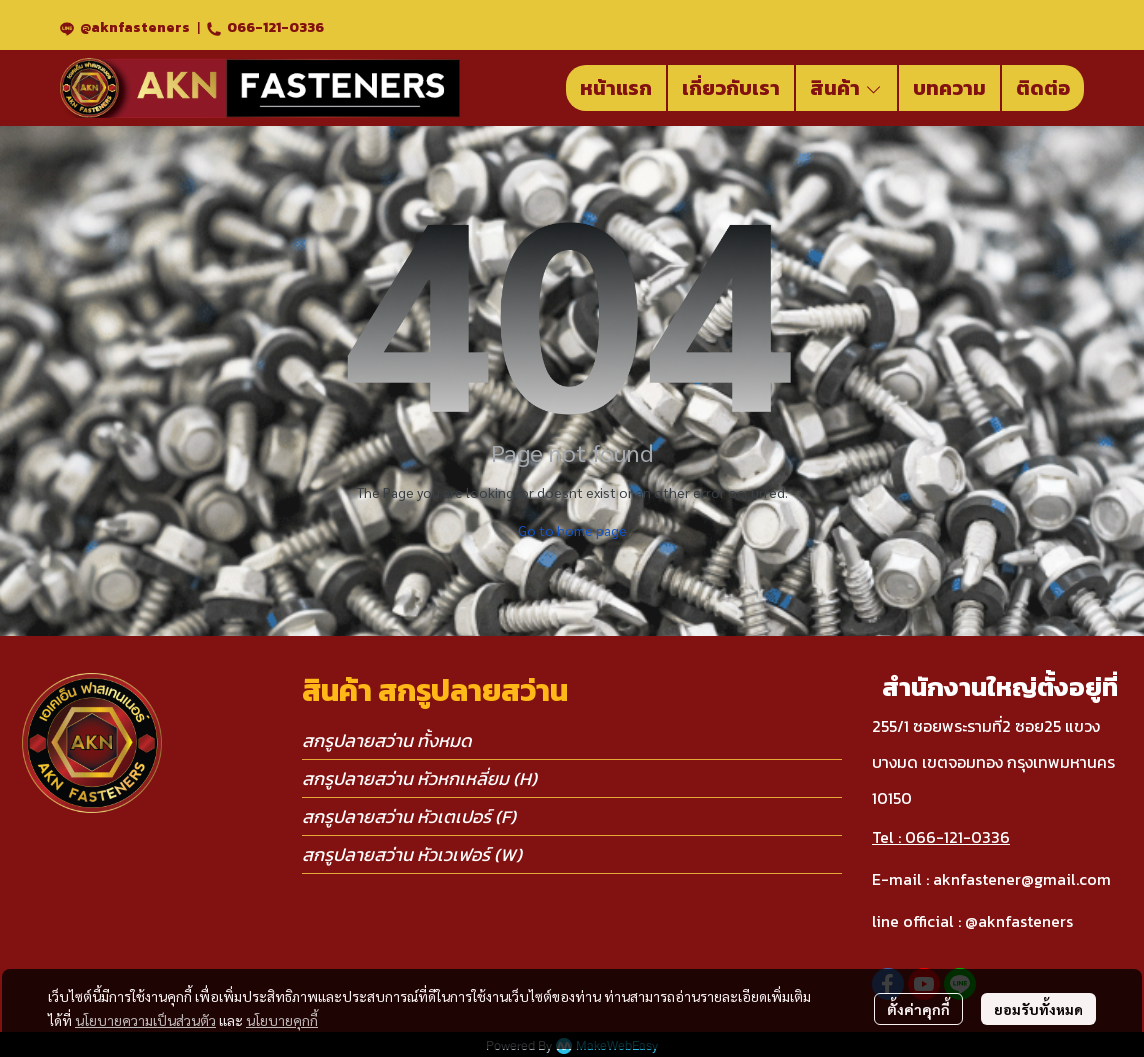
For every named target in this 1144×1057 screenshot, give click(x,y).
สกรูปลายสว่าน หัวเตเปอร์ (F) (409, 816)
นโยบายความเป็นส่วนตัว (145, 1020)
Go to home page (572, 530)
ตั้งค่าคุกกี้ (918, 1009)
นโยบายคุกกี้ (282, 1020)
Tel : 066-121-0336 (941, 837)
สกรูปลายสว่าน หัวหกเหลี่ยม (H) (419, 778)
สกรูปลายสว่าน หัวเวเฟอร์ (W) (412, 854)
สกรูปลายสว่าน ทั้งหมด (387, 740)
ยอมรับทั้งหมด (1038, 1009)
